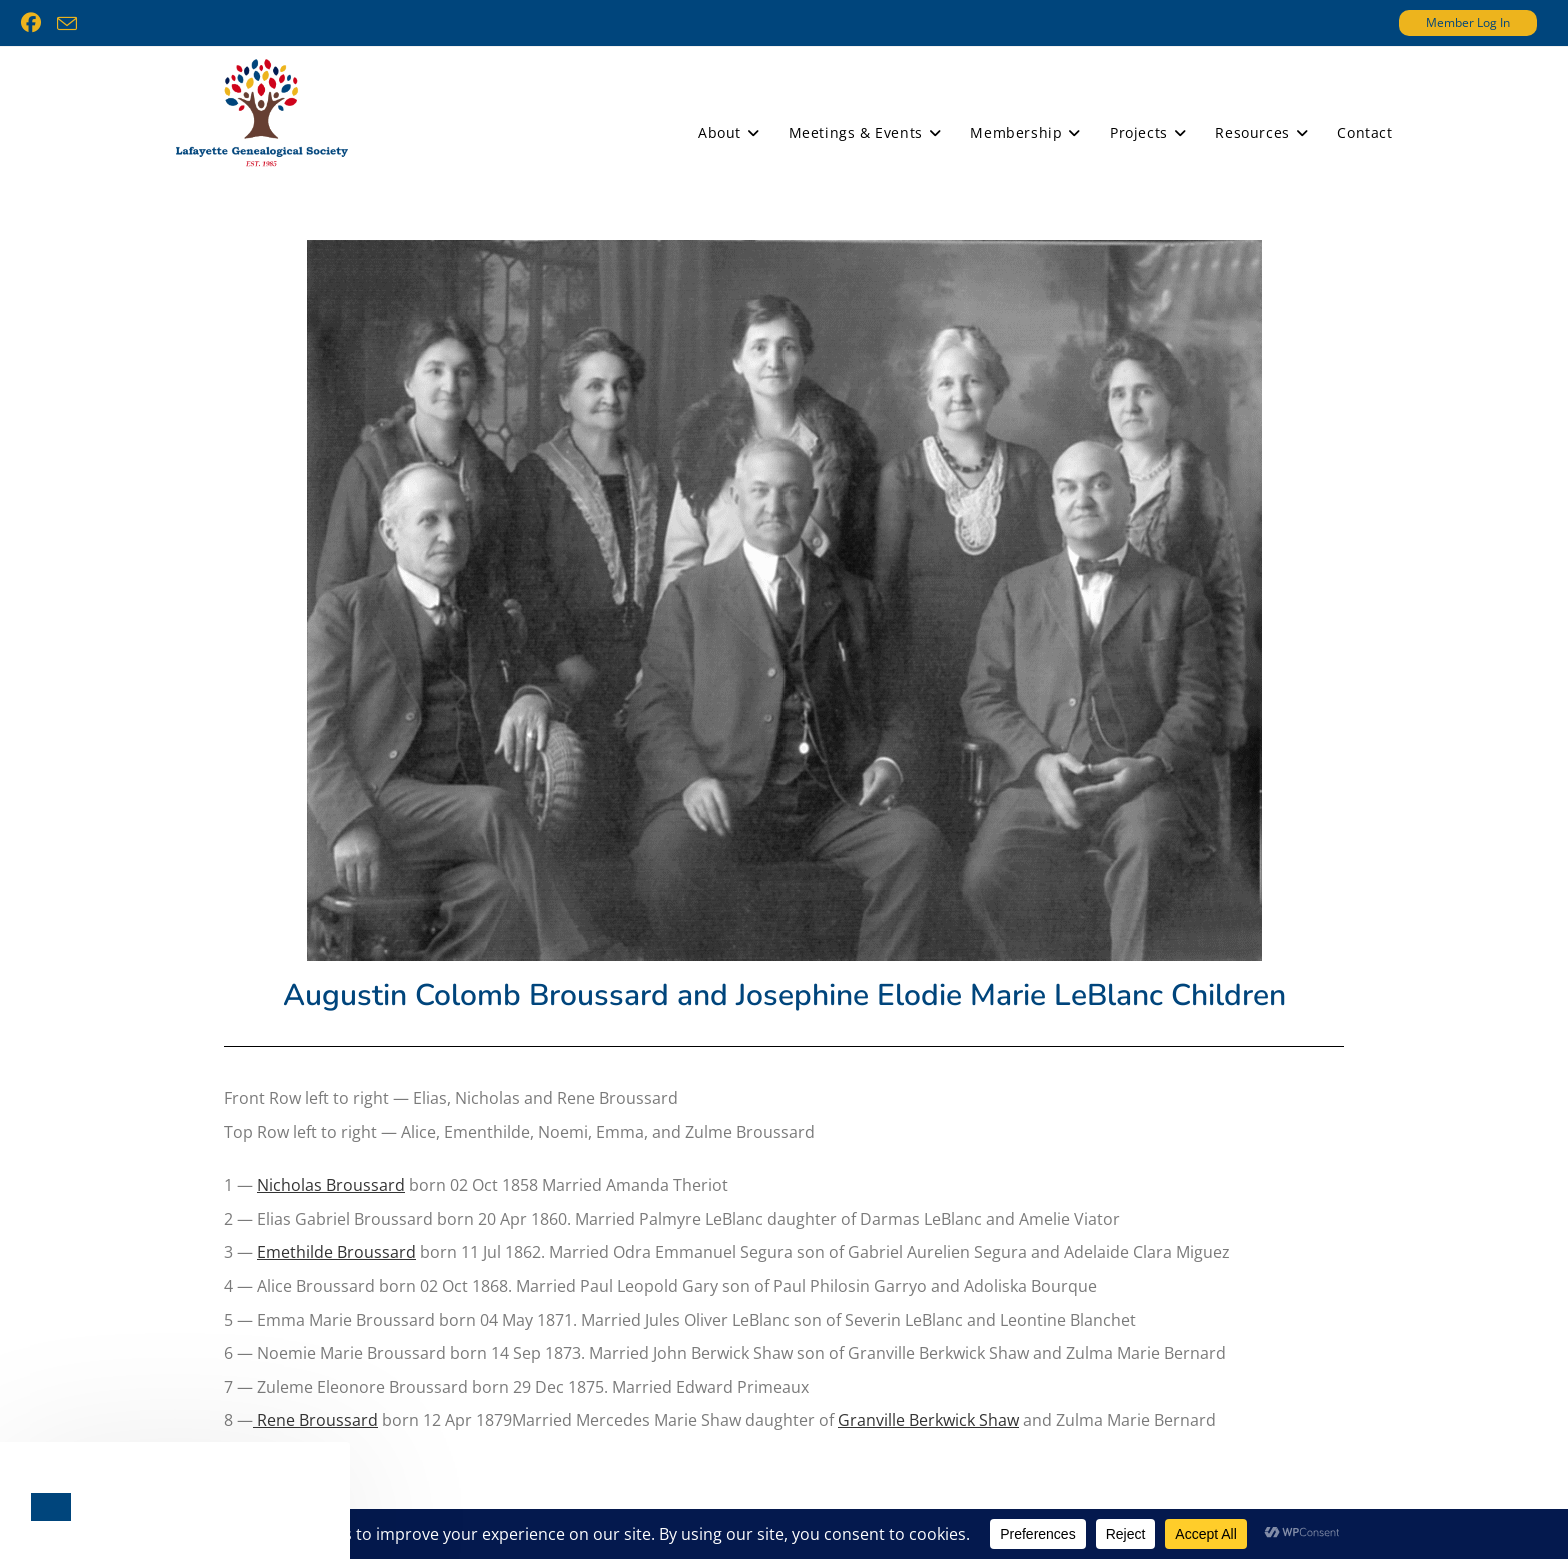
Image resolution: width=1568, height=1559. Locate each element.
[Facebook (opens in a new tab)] (35, 23)
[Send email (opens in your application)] (67, 24)
